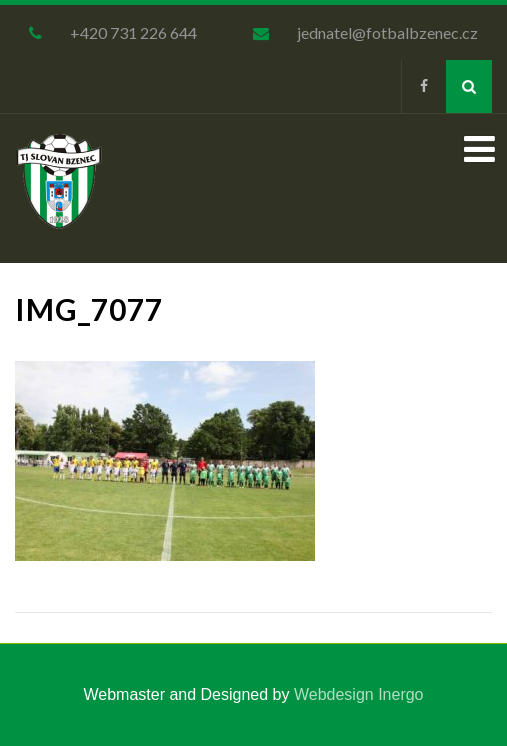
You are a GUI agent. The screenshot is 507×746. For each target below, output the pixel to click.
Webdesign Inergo (359, 694)
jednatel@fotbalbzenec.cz (387, 32)
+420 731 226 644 (133, 32)
